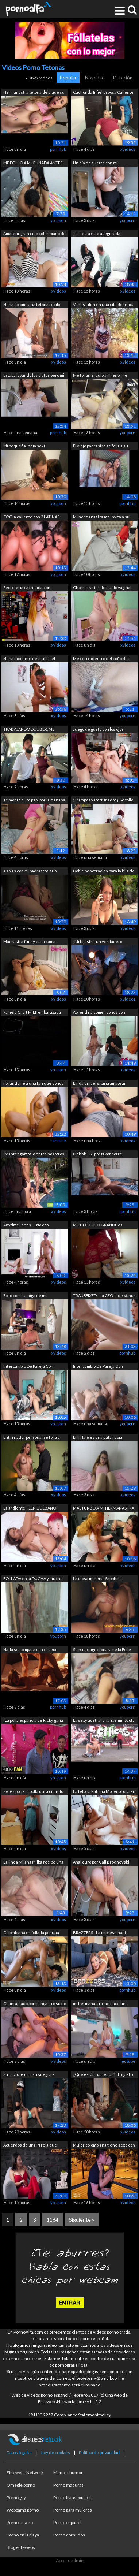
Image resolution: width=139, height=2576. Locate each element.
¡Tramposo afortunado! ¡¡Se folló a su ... (103, 800)
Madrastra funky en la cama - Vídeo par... (30, 942)
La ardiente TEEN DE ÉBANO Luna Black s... (29, 1508)
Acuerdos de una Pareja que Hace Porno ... (30, 2146)
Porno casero (20, 2522)
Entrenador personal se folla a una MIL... (31, 1438)
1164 (52, 2219)
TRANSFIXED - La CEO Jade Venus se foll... (104, 1296)
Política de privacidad (99, 2452)
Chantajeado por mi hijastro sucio (34, 2003)
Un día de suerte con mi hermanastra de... (95, 163)
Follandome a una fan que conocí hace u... (34, 1084)
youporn (58, 220)
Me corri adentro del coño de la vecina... (102, 659)
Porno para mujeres (72, 2510)
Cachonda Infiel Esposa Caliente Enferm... (103, 93)
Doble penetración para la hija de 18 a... (104, 871)
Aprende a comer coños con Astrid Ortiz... (99, 1013)
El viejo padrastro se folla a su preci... (100, 446)
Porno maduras (68, 2485)
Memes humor (68, 2472)
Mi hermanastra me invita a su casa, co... (101, 517)
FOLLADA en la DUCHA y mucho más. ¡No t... (32, 1579)
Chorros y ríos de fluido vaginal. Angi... (102, 588)
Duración (122, 78)
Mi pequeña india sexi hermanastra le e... (24, 446)
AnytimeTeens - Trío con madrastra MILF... (26, 1225)
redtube (58, 1140)
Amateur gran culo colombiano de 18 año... (34, 234)
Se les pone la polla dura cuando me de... (33, 1792)
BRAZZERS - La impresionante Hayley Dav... (101, 1933)
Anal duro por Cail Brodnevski (101, 1862)
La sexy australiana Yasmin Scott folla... (103, 1721)
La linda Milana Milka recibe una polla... (33, 1863)
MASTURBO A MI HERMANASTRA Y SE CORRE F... (103, 1508)
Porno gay (16, 2497)
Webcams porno (23, 2510)
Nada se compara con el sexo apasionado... (30, 1650)
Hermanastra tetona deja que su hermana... (34, 93)
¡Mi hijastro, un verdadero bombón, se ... (97, 942)
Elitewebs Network (25, 2472)
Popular (68, 78)
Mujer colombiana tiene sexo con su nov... (104, 2146)
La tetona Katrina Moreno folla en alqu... (104, 1792)
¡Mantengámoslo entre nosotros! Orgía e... (34, 1154)
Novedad (95, 78)
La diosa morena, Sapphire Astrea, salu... (97, 1579)
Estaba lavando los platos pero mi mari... (33, 376)
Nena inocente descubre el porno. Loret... (29, 659)
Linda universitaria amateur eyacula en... (99, 1084)
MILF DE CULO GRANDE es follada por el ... (98, 1225)
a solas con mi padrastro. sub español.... (30, 871)
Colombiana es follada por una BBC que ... (31, 1933)
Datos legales (19, 2452)
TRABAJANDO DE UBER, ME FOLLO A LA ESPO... (28, 730)
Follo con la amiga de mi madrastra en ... (24, 1296)
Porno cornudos (69, 2535)
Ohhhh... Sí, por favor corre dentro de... (97, 1154)
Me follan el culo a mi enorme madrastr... (100, 376)
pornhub (58, 149)
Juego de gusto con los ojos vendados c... (98, 730)
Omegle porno (21, 2485)
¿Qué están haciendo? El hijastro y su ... (103, 2075)
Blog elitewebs (21, 2547)
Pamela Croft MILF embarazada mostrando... (32, 1013)
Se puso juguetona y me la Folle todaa (102, 1650)
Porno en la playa (23, 2535)
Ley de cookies (55, 2452)
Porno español (67, 2522)
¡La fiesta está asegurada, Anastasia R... (97, 234)
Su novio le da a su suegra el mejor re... (29, 2075)
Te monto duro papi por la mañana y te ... (34, 800)
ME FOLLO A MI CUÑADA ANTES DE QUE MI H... (32, 163)
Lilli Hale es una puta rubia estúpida (97, 1438)
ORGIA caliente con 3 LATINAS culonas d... (31, 517)
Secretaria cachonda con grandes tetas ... (26, 588)
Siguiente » (81, 2219)
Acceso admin (70, 2560)
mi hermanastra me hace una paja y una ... (100, 2004)
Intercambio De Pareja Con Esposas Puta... (28, 1367)
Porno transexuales (72, 2497)
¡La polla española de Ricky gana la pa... (33, 1721)
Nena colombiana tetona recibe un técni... (32, 305)
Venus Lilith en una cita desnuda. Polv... (104, 305)
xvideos (127, 149)
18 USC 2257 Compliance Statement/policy (69, 2414)
